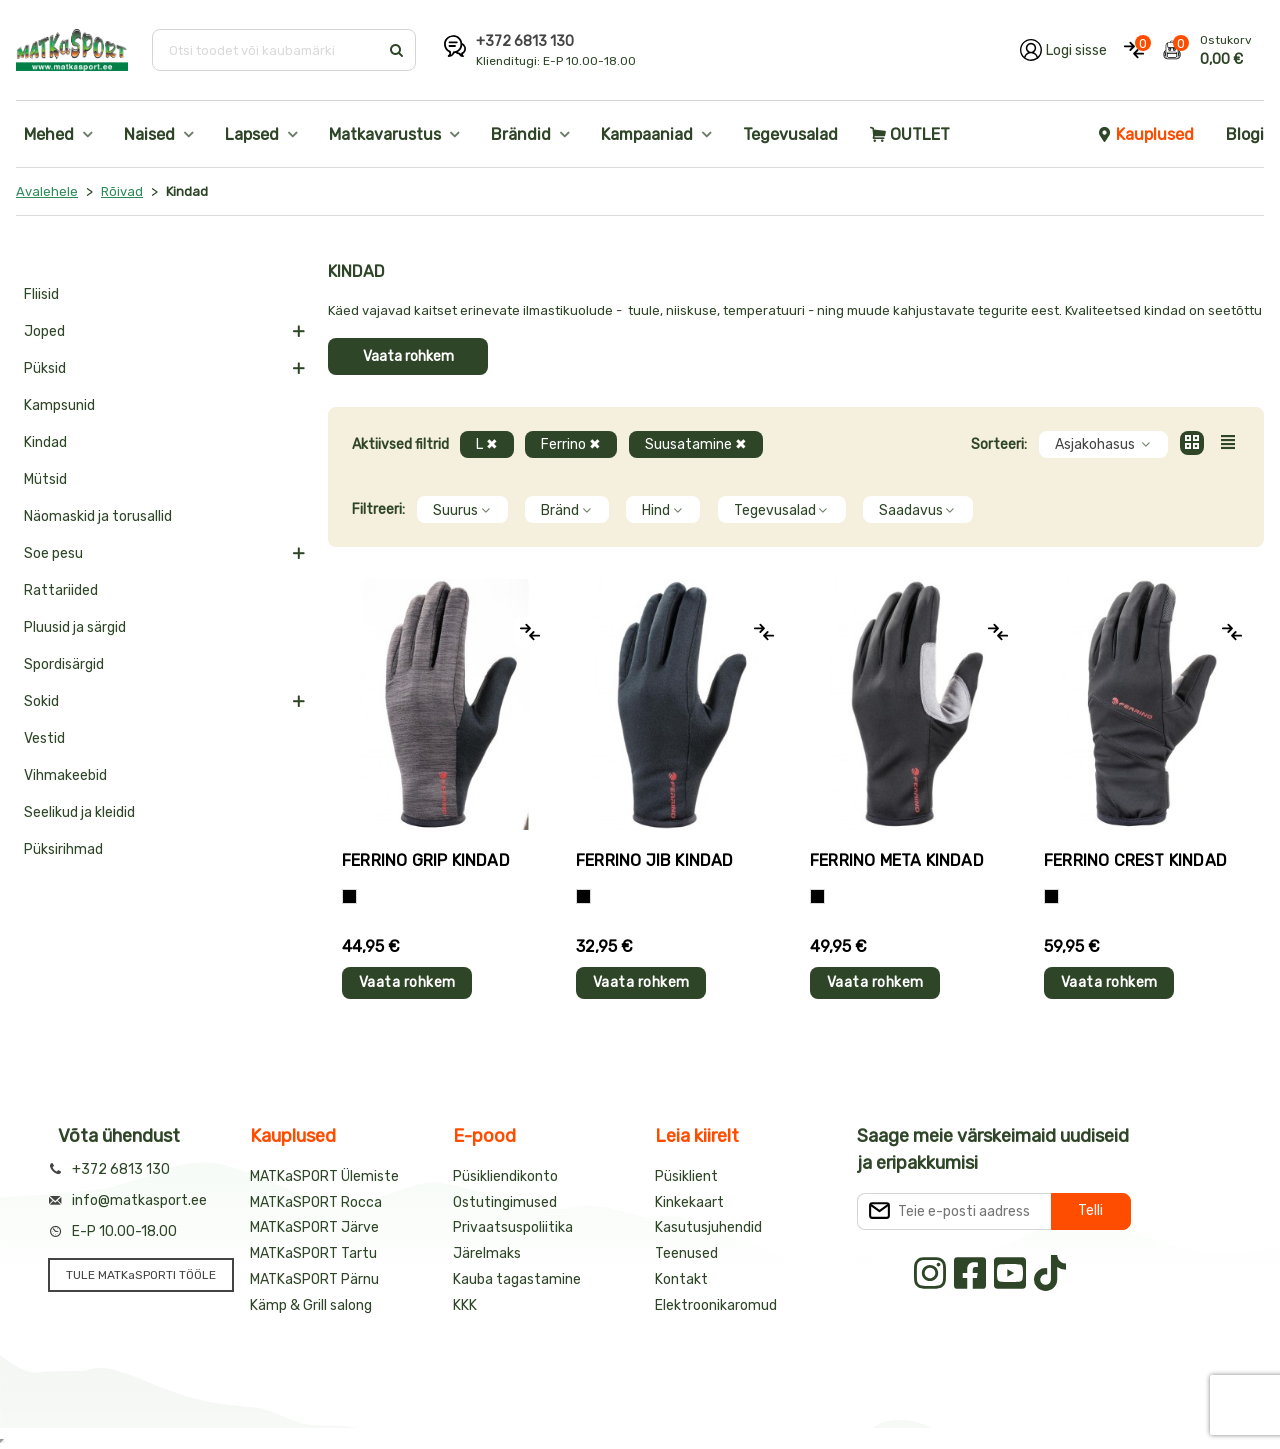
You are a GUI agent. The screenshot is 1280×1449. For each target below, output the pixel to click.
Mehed (49, 134)
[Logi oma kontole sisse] (1063, 50)
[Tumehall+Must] (349, 896)
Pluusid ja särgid (75, 627)
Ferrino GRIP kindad (426, 860)
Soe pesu (53, 553)
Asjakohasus (1103, 444)
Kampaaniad (647, 134)
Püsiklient (686, 1176)
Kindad (45, 442)
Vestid (44, 738)
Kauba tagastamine (517, 1279)
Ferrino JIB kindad (655, 860)
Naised (149, 134)
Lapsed (252, 134)
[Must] (583, 896)
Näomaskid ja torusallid (98, 516)
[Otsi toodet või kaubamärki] (267, 50)
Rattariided (61, 590)
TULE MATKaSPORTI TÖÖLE (141, 1275)
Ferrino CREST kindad (1135, 860)
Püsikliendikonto (505, 1176)
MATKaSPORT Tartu (313, 1253)
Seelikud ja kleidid (79, 812)
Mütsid (45, 479)
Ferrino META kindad (897, 860)
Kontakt (681, 1279)
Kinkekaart (689, 1202)
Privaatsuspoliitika (513, 1227)
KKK (465, 1305)
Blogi (1245, 134)
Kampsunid (59, 405)
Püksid (45, 368)
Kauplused (1145, 134)
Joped (44, 331)
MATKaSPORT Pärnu (314, 1279)
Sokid (41, 701)
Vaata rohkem (408, 356)
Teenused (686, 1253)
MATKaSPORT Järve (314, 1227)
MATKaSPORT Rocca (316, 1202)
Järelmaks (487, 1253)
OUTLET (910, 134)
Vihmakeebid (65, 775)
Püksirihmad (63, 849)
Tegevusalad (790, 134)
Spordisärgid (64, 664)
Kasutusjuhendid (708, 1227)
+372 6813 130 (525, 41)
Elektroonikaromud (716, 1305)
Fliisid (41, 294)
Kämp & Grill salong (311, 1305)
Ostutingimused (505, 1202)
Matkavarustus (385, 134)
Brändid (521, 134)
